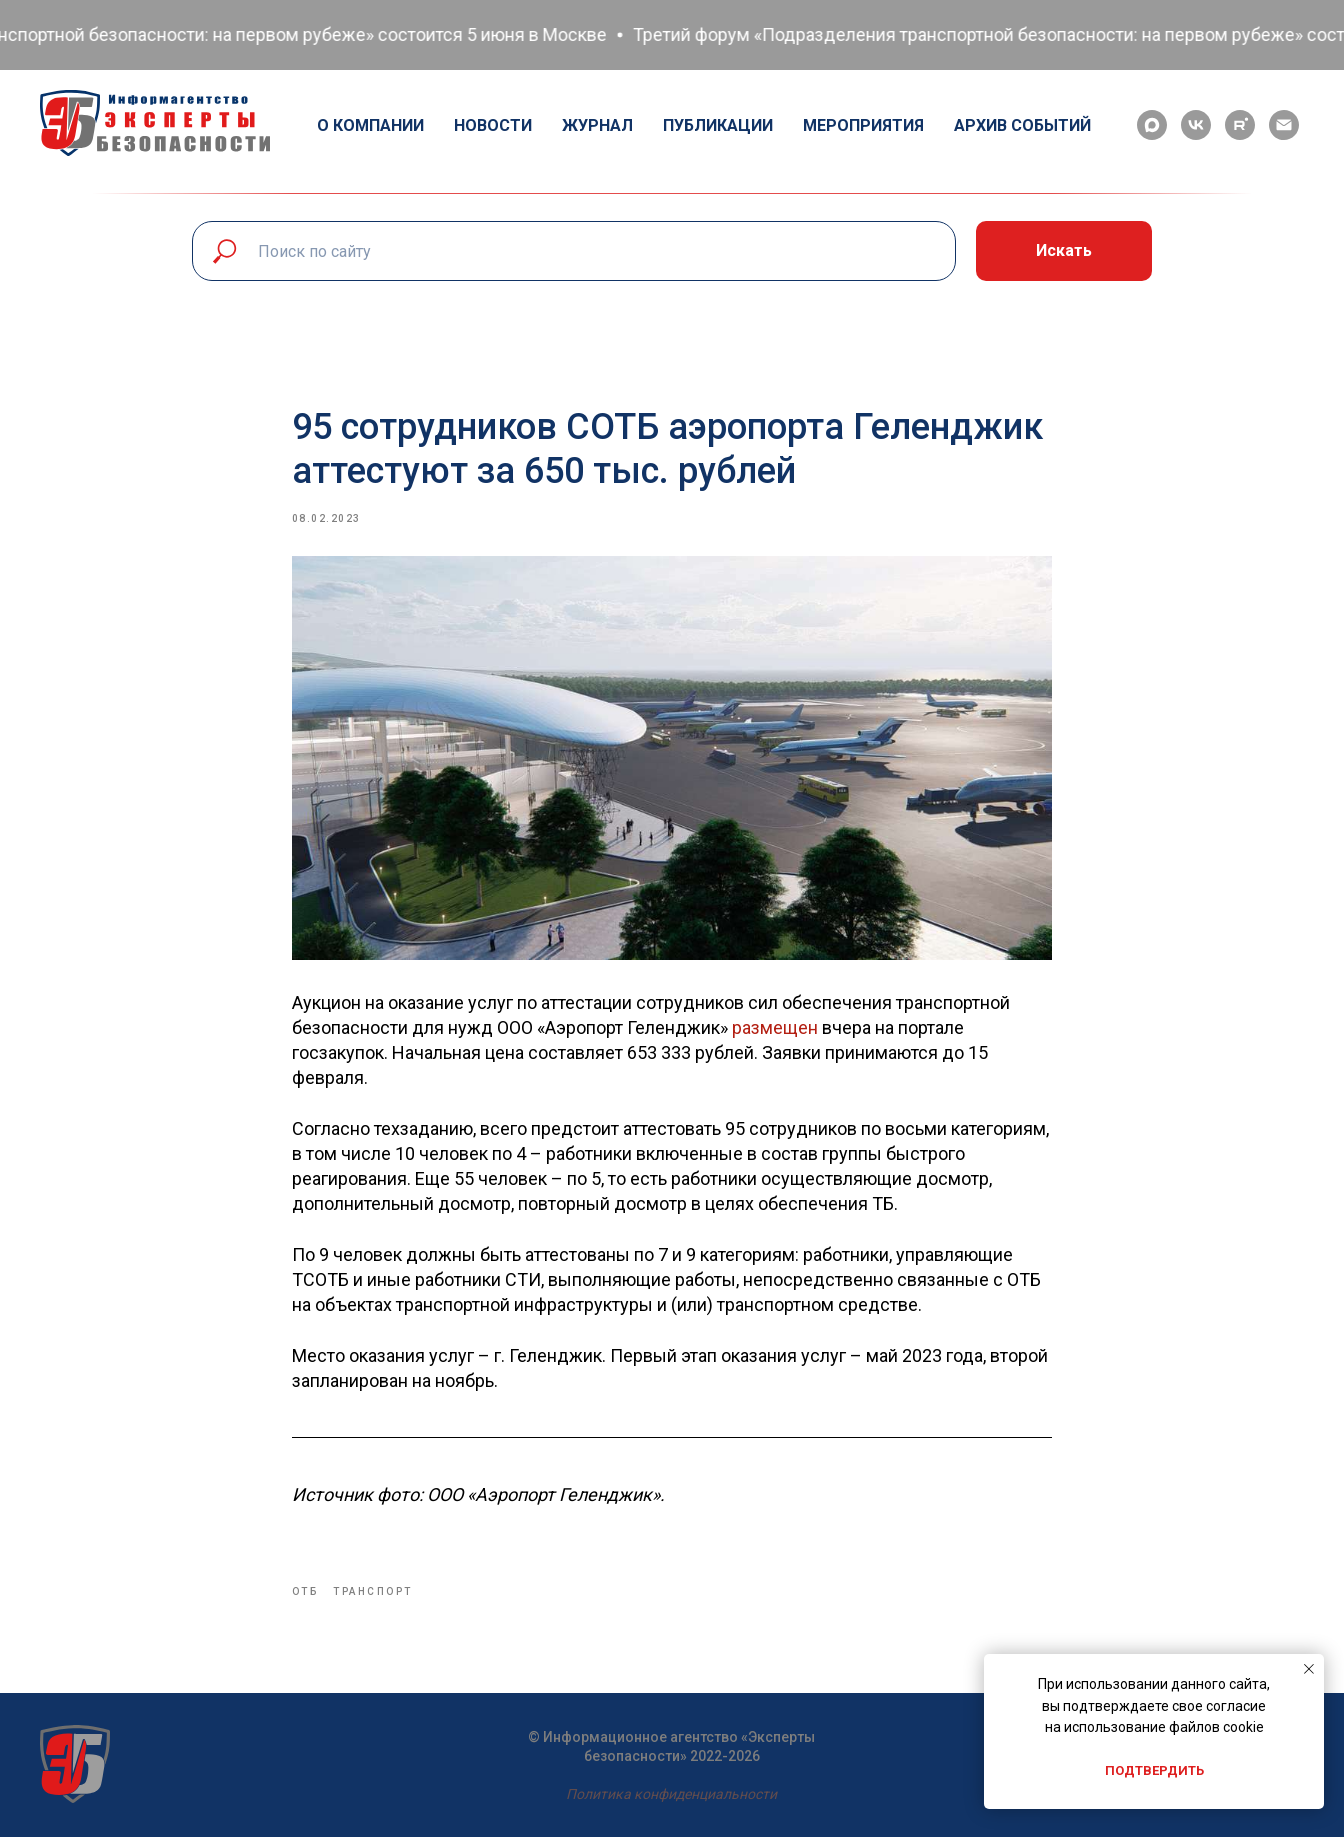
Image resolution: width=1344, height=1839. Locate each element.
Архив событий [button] (1022, 125)
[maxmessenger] (1152, 125)
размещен (775, 1028)
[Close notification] (1309, 1669)
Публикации (718, 125)
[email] (1284, 125)
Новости (493, 125)
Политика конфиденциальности (671, 1796)
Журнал (597, 125)
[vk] (1196, 125)
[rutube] (1240, 125)
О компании (370, 125)
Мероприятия (863, 125)
